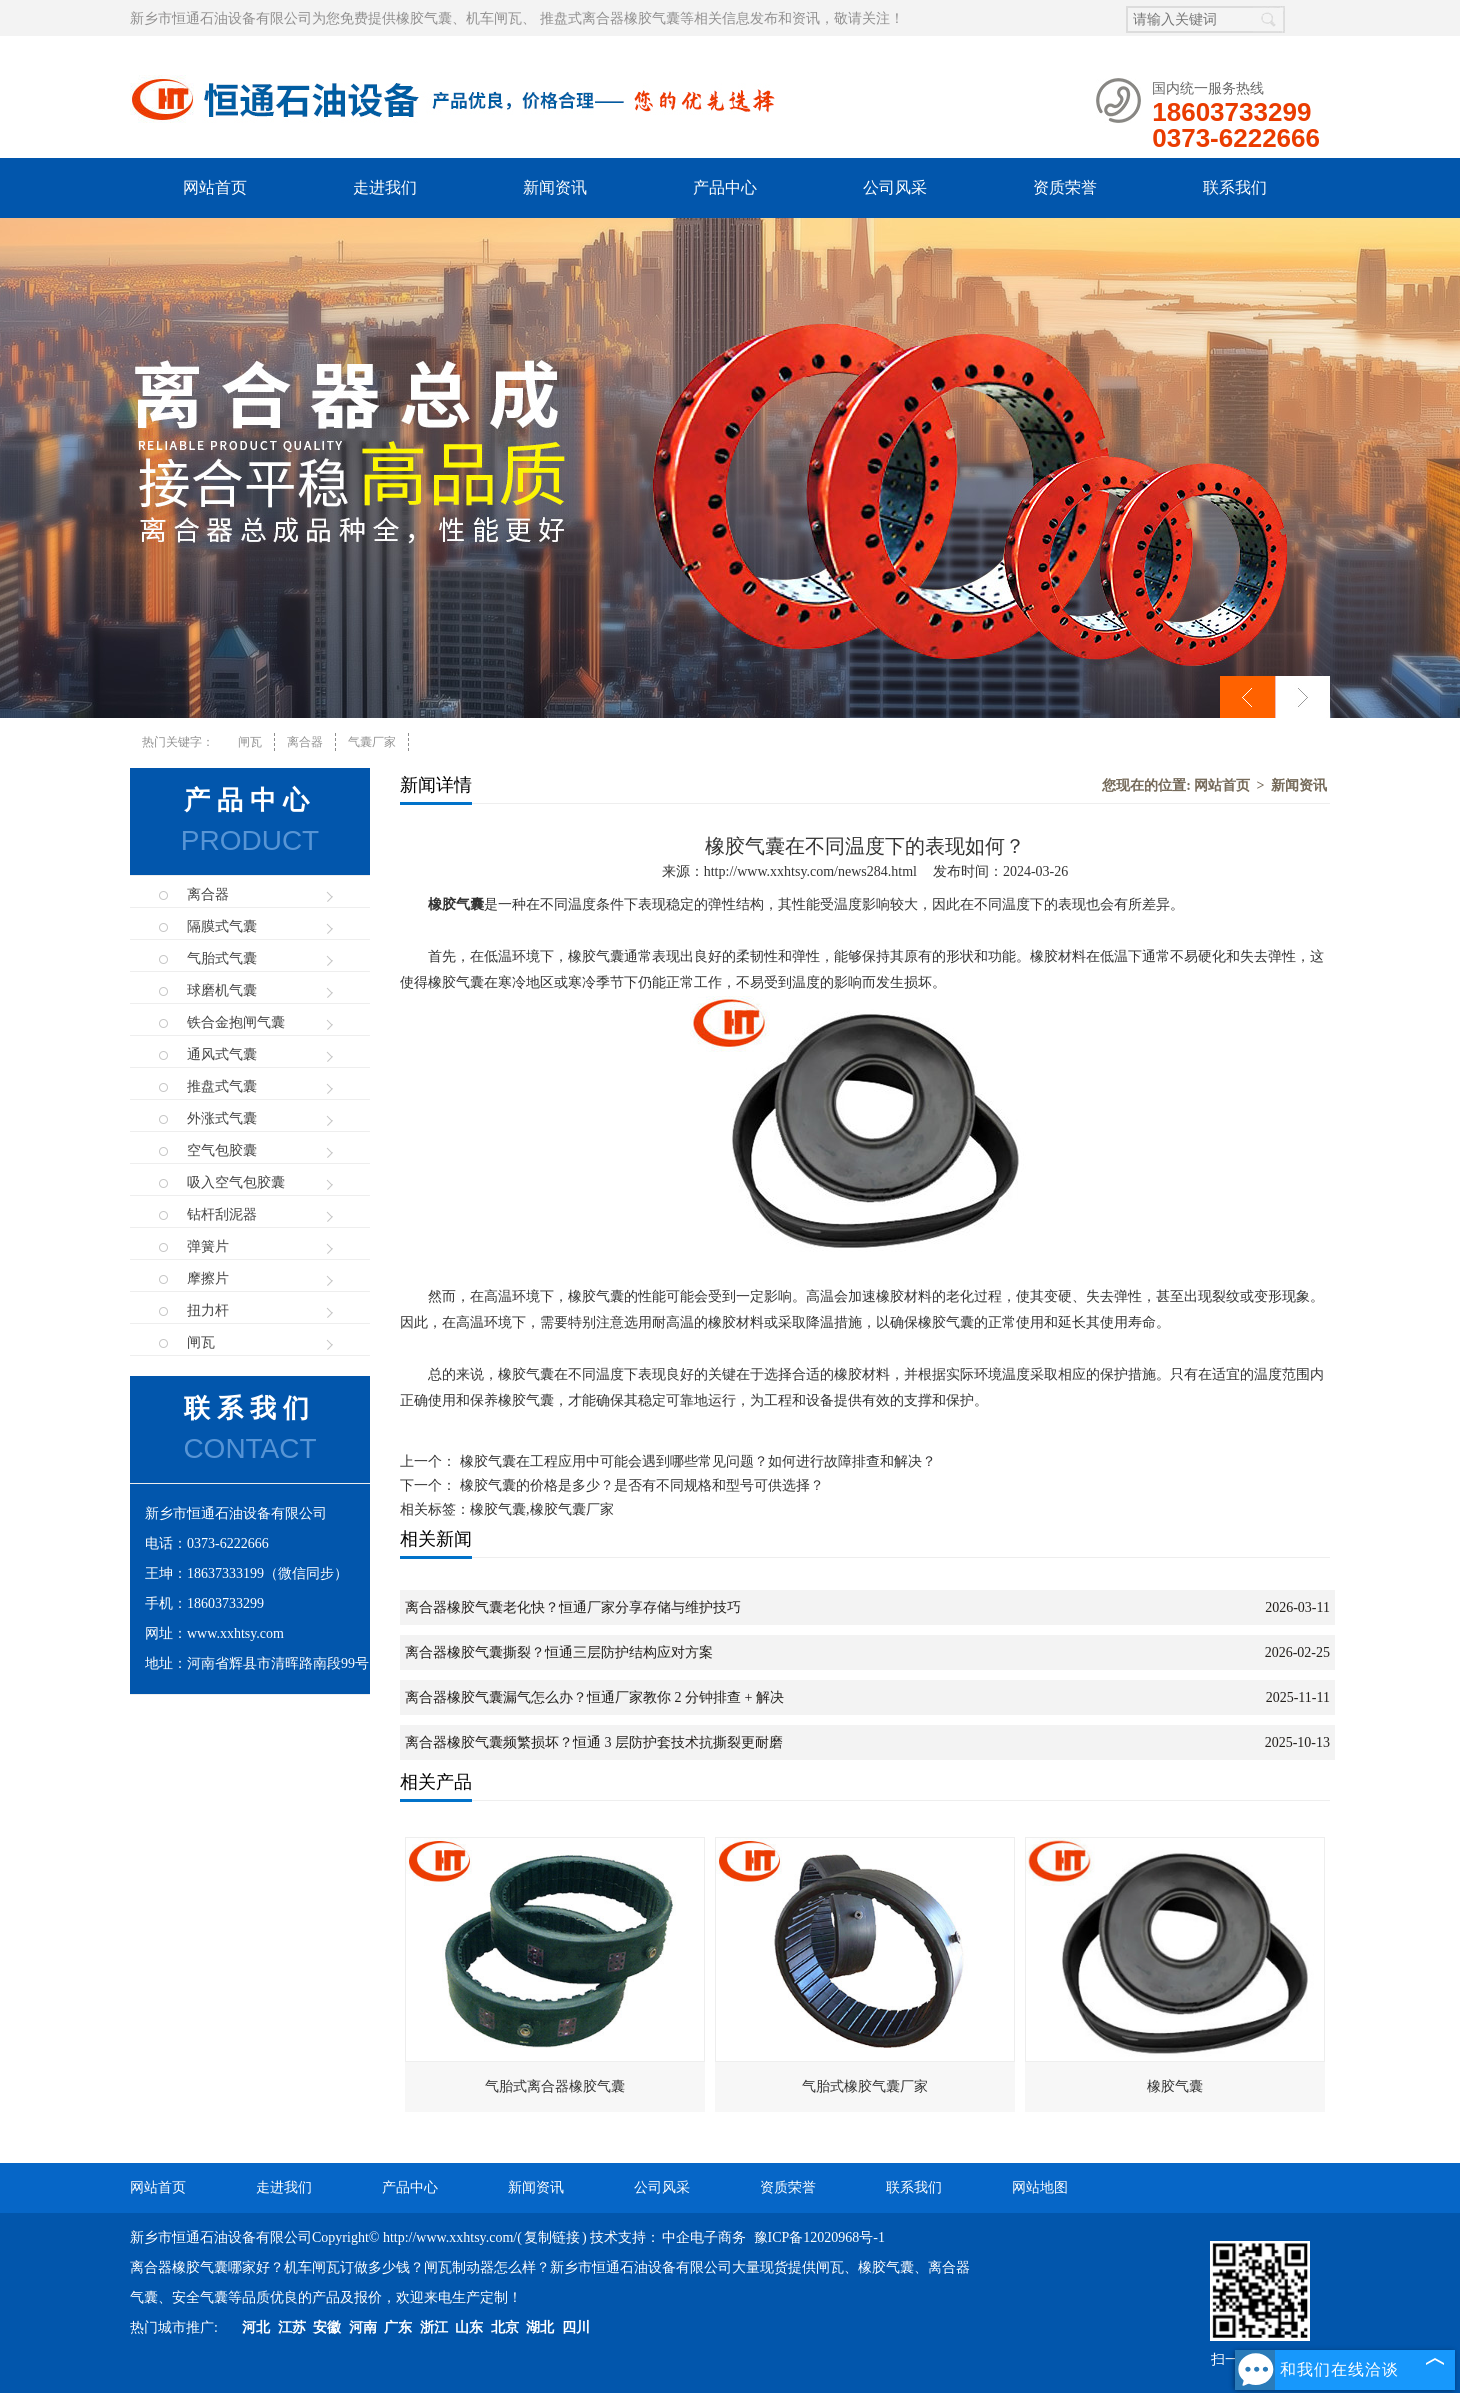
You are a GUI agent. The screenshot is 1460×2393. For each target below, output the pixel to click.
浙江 (434, 2327)
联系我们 (1235, 187)
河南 (363, 2327)
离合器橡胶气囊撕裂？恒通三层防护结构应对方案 (559, 1652)
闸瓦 (250, 742)
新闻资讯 (555, 187)
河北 (256, 2327)
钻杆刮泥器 (222, 1214)
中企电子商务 (704, 2237)
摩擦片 (208, 1278)
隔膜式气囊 (222, 926)
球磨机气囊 (222, 990)
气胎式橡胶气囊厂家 (865, 2086)
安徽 (327, 2327)
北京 (505, 2327)
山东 (469, 2327)
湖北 (540, 2327)
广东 (398, 2327)
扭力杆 (208, 1310)
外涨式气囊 (222, 1118)
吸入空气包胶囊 (236, 1182)
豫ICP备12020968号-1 (819, 2237)
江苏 (292, 2327)
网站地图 (1040, 2187)
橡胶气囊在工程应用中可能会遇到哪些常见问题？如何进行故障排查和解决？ (696, 1461)
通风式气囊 (222, 1054)
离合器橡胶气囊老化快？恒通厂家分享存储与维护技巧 (573, 1607)
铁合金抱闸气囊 (236, 1022)
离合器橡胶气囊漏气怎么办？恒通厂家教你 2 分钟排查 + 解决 (594, 1697)
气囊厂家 (372, 742)
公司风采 (895, 187)
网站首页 (215, 187)
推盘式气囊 (222, 1086)
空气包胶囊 (222, 1150)
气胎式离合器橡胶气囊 (555, 2086)
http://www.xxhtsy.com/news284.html (810, 871)
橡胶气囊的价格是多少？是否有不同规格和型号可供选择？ (640, 1485)
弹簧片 (208, 1246)
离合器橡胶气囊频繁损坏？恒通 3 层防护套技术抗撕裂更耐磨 (594, 1742)
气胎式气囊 (222, 958)
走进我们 (385, 187)
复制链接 (552, 2237)
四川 (576, 2327)
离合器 (305, 742)
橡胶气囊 (1175, 2086)
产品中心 (725, 187)
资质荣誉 (1065, 187)
